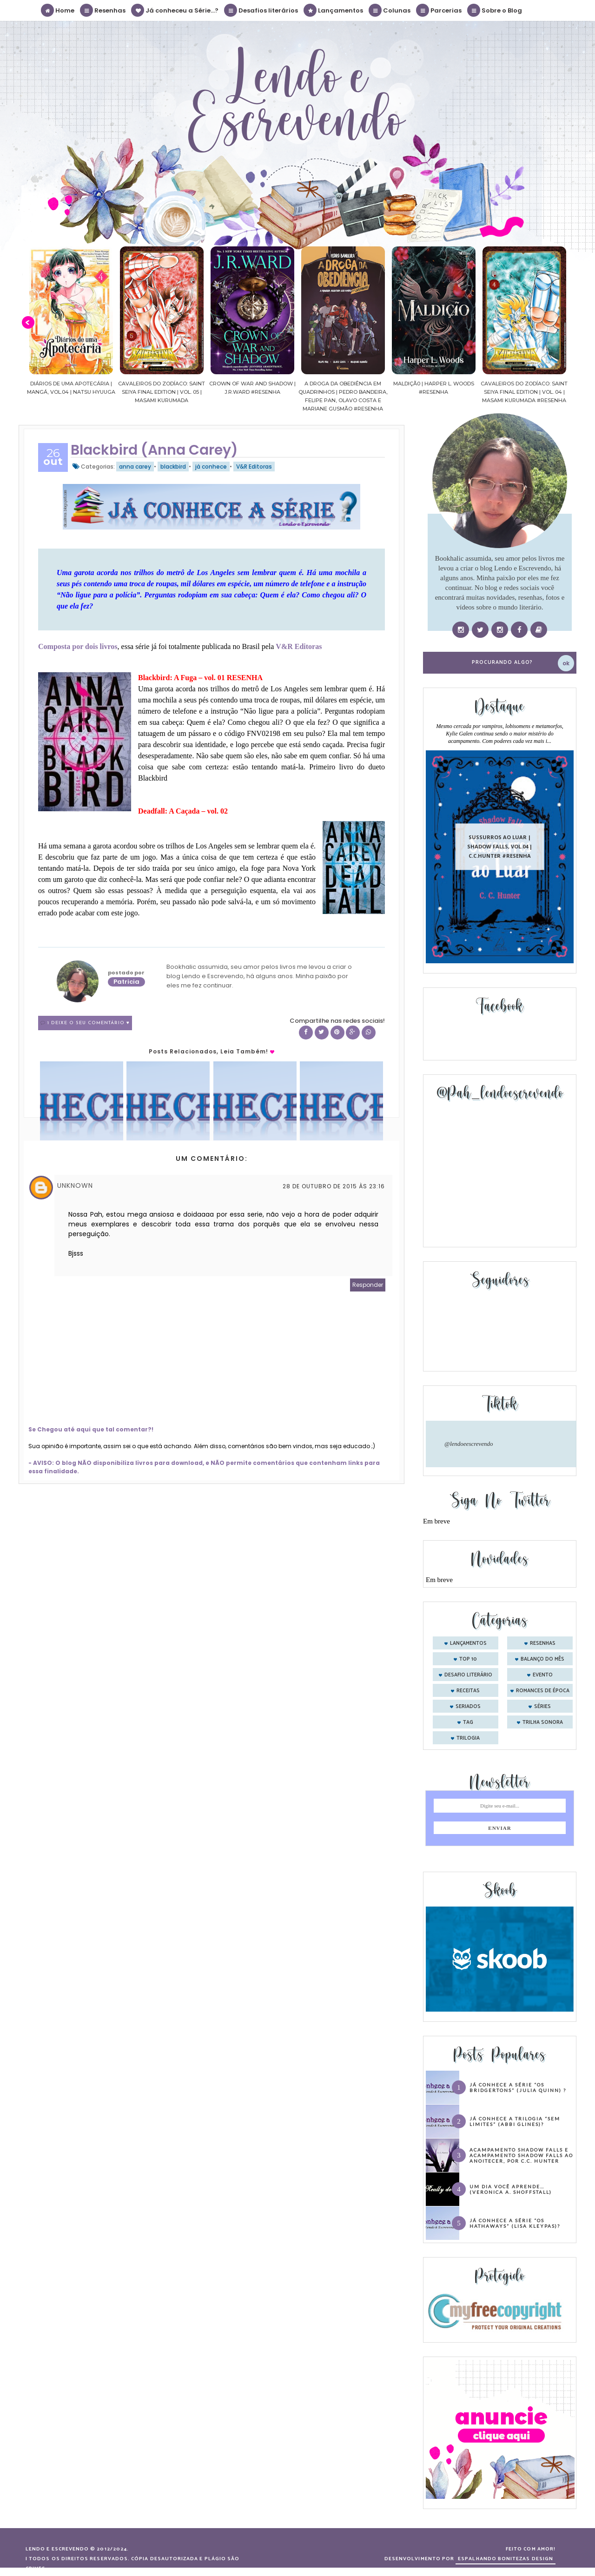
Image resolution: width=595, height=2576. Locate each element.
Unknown (75, 1185)
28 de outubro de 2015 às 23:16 (334, 1186)
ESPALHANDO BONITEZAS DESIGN (505, 2559)
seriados (468, 1706)
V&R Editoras (254, 466)
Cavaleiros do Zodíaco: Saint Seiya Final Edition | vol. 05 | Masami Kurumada (231, 392)
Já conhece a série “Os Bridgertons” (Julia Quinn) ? (517, 2087)
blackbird (173, 466)
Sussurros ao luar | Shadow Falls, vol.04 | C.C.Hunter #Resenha (499, 846)
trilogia (468, 1738)
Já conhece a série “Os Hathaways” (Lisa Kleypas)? (514, 2223)
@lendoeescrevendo (468, 1443)
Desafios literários (261, 10)
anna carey (135, 466)
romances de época (542, 1691)
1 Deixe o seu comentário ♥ (88, 1023)
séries (542, 1706)
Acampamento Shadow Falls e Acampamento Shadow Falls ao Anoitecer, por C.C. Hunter (521, 2155)
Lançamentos (333, 10)
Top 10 (468, 1659)
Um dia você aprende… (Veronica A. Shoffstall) (510, 2189)
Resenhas (103, 10)
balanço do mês (542, 1659)
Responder (367, 1285)
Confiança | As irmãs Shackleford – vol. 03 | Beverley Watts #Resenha (50, 392)
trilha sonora (542, 1722)
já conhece (211, 466)
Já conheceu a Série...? (175, 10)
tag (468, 1722)
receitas (468, 1691)
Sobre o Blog (495, 10)
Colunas (390, 10)
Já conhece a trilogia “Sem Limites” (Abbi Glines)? (514, 2121)
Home (58, 10)
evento (543, 1675)
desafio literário (468, 1675)
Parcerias (439, 10)
